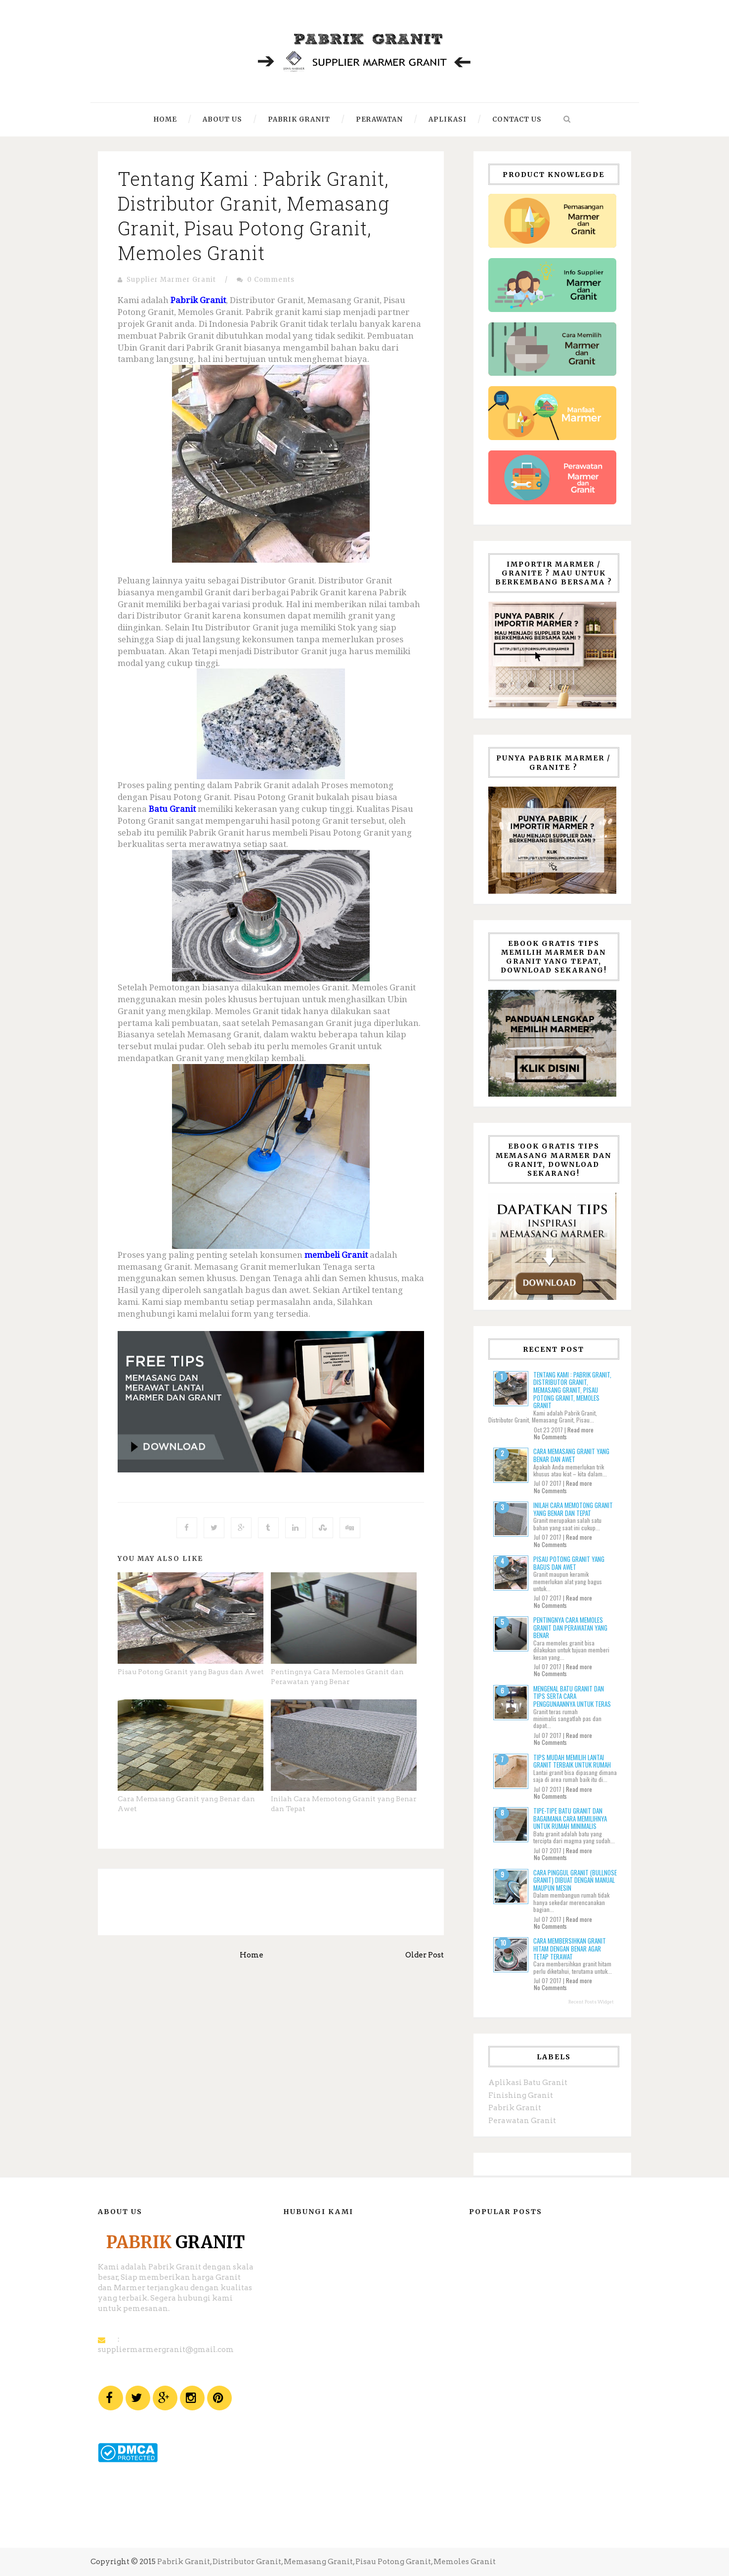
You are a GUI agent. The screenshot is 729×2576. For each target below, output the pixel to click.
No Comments (550, 1436)
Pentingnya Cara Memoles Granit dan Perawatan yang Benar (570, 1627)
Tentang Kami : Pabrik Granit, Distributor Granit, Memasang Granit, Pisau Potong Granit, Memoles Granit (253, 215)
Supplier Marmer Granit (171, 279)
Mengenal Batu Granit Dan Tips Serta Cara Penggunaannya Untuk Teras (572, 1696)
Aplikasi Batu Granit (527, 2082)
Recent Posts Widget (591, 2001)
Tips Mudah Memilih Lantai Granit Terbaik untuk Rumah (572, 1761)
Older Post (424, 1955)
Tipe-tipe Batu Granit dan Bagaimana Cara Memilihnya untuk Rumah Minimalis (570, 1818)
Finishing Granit (520, 2095)
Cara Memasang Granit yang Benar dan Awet (571, 1455)
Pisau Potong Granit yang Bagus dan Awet (191, 1672)
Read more (580, 1429)
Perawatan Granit (522, 2120)
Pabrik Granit (514, 2107)
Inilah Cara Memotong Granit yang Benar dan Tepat (573, 1509)
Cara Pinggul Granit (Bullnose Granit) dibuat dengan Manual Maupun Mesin (575, 1880)
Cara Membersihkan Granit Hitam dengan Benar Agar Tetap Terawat (569, 1948)
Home (251, 1955)
